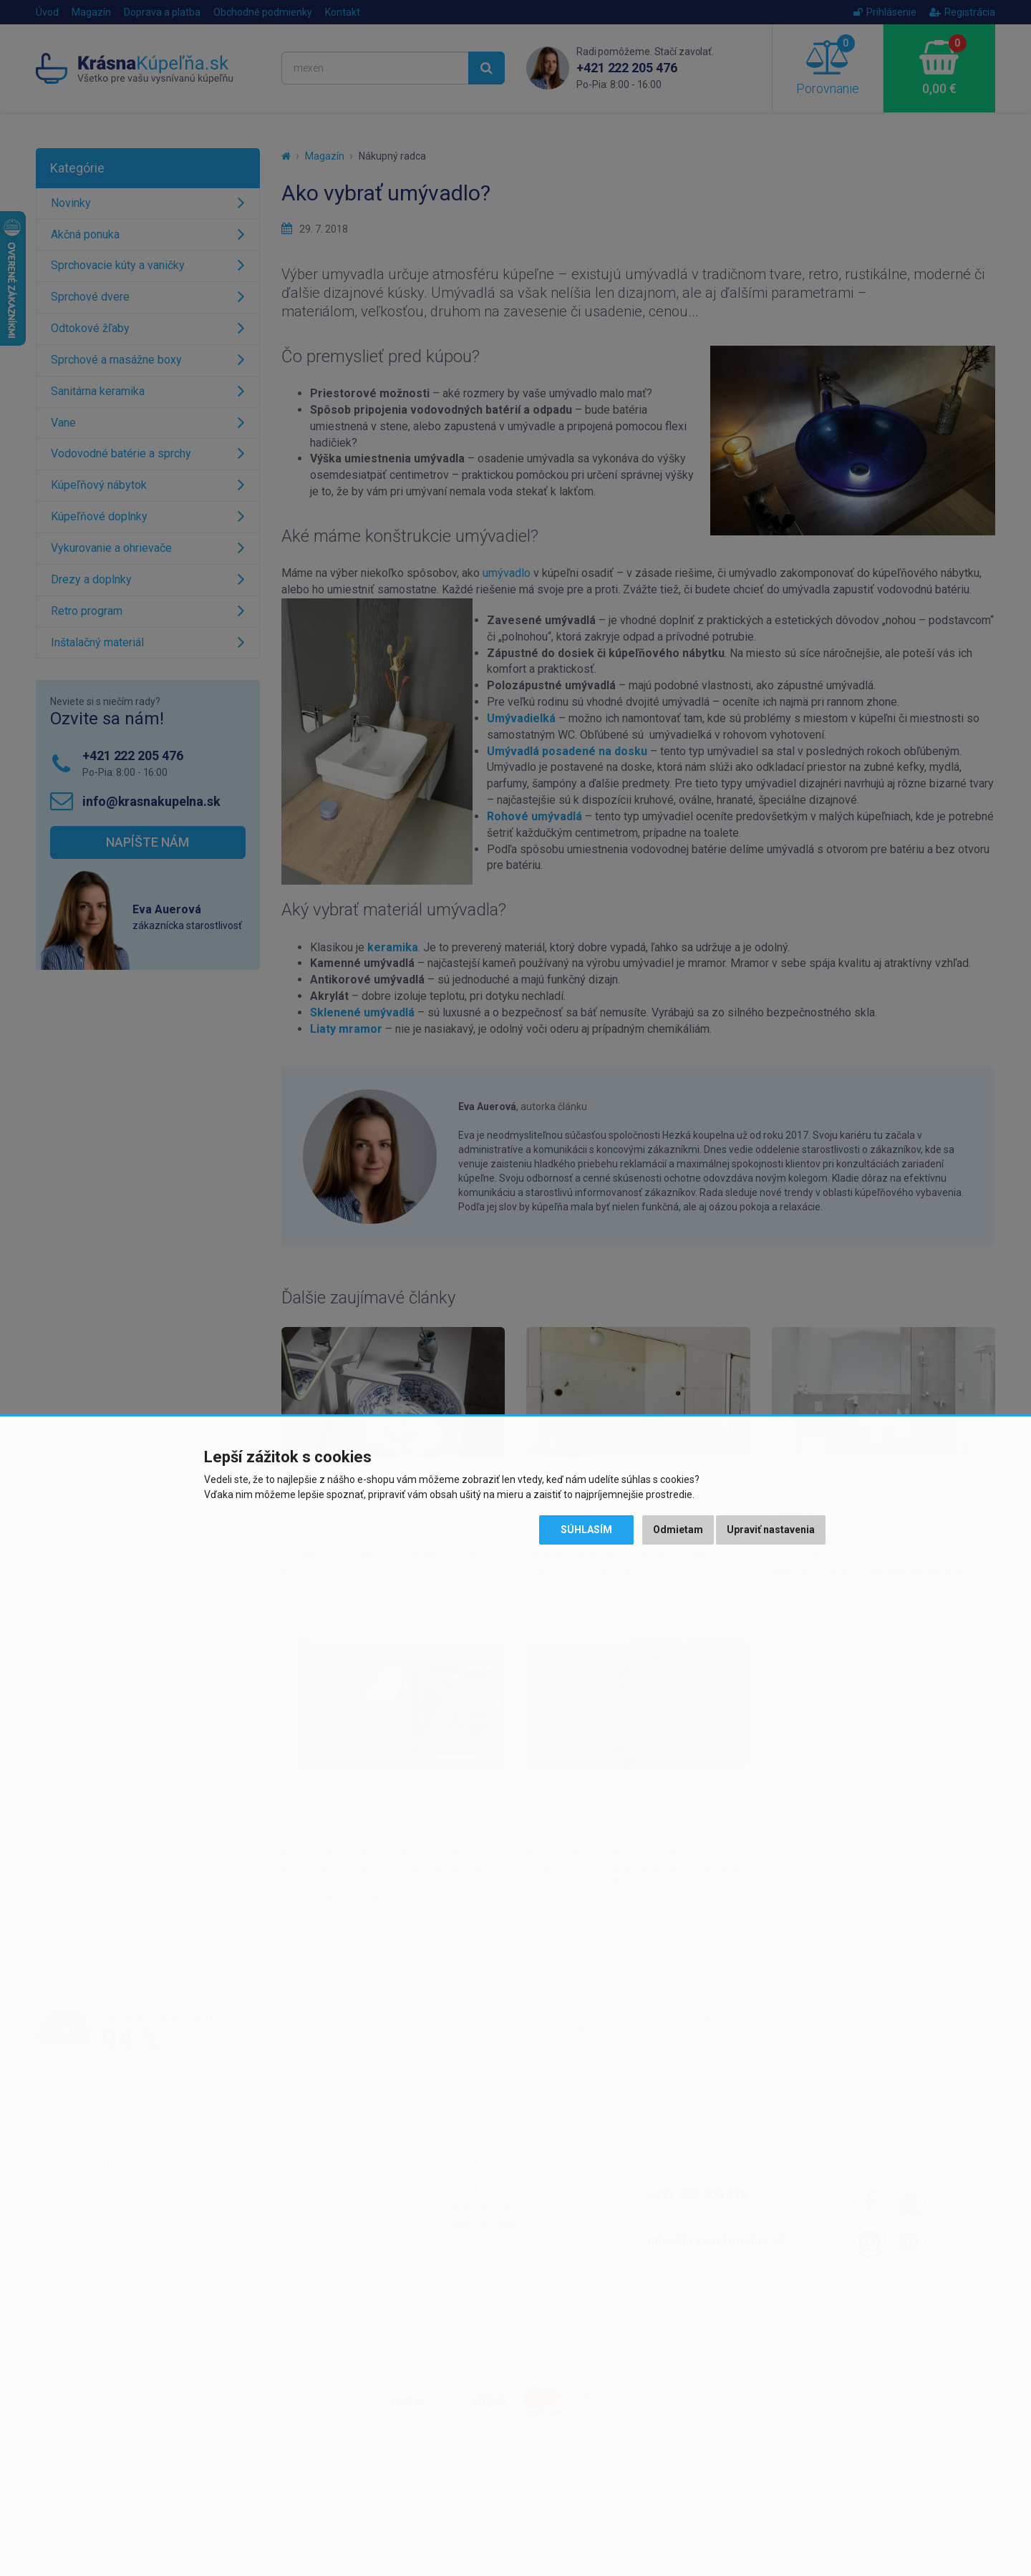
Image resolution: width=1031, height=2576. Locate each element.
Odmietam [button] (678, 1529)
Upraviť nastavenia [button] (771, 1529)
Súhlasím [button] (586, 1529)
